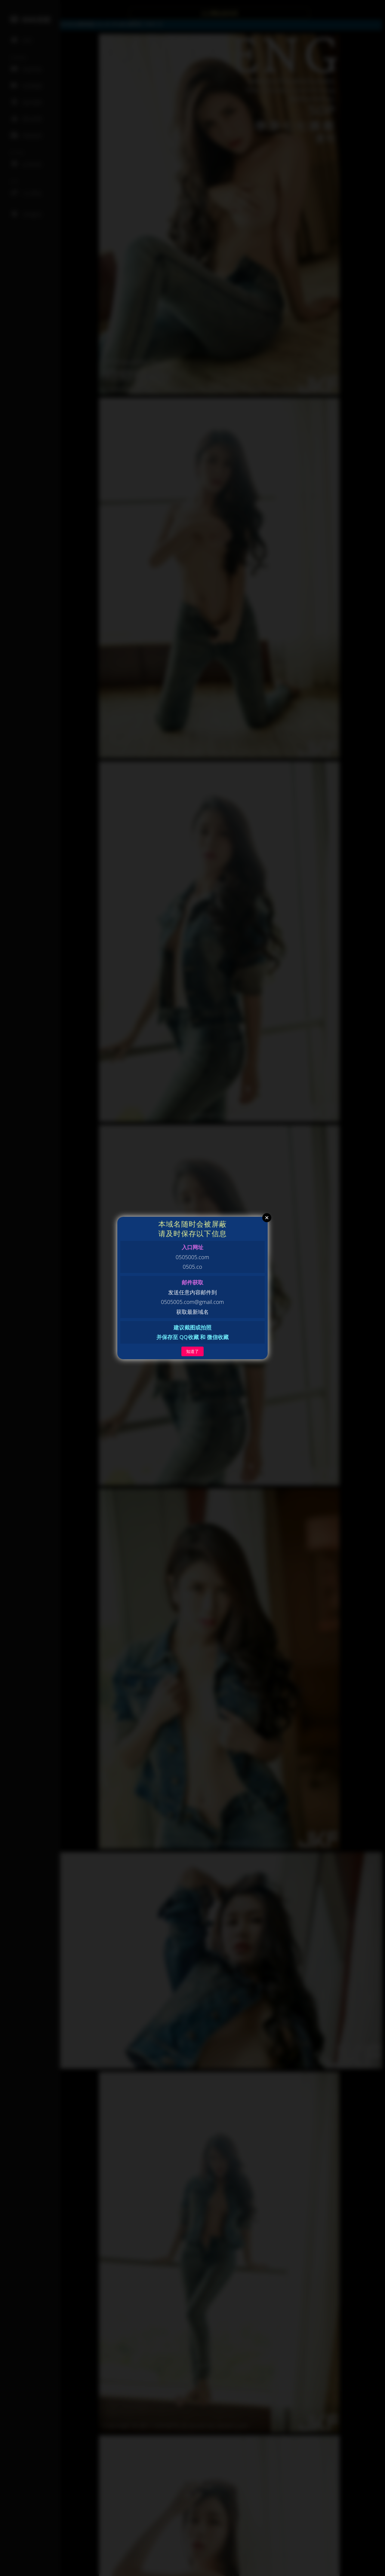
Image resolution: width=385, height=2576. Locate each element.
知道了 (192, 1351)
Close (266, 1217)
